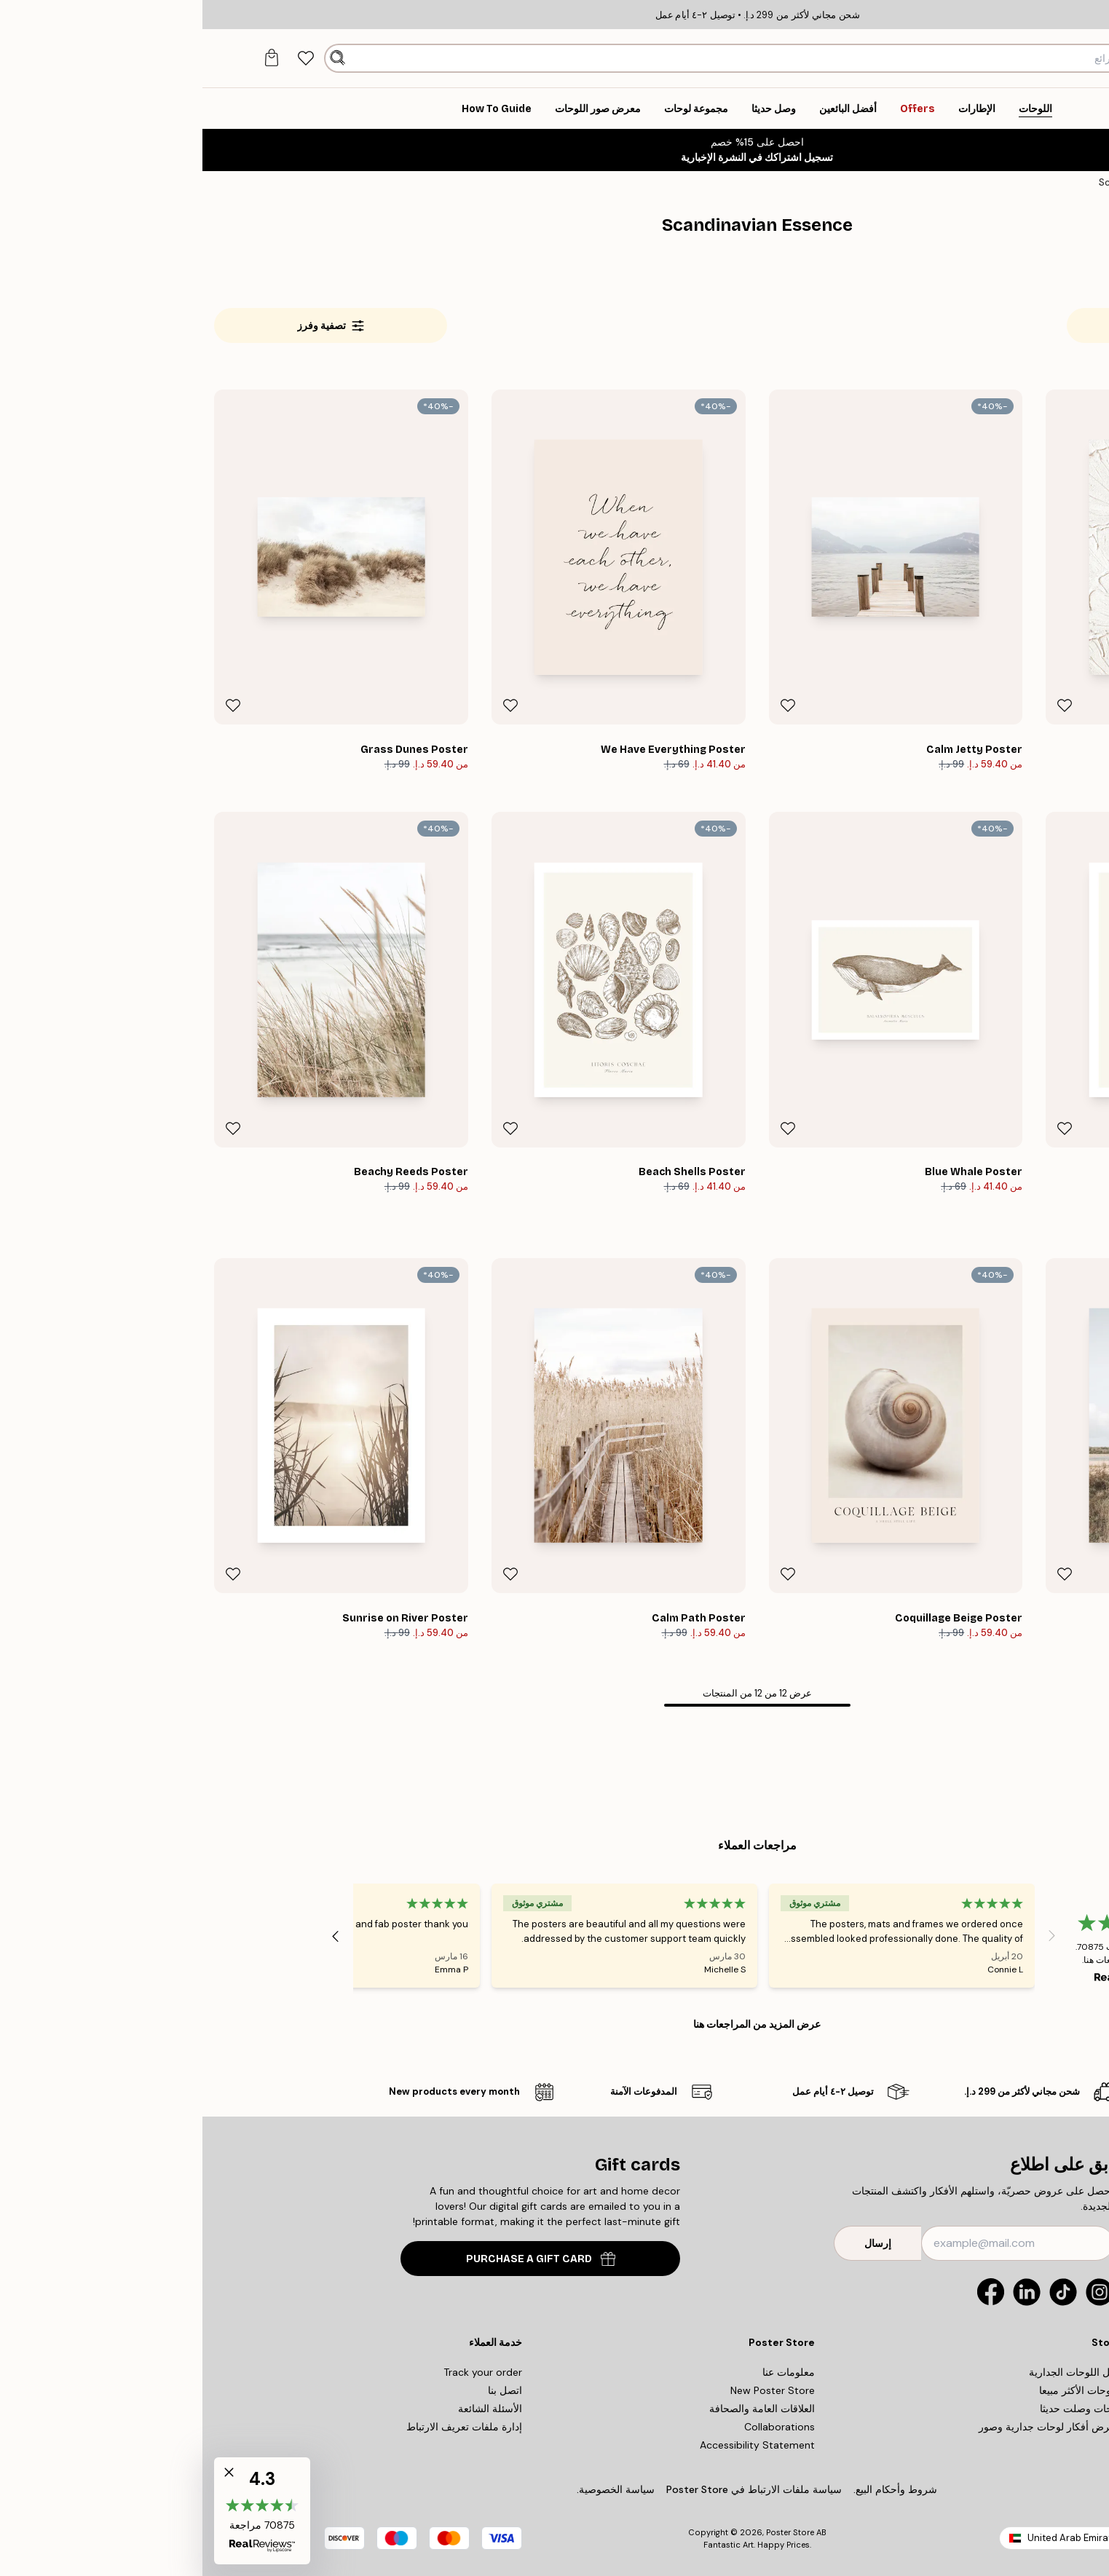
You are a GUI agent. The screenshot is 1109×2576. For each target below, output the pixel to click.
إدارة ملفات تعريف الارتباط (262, 2426)
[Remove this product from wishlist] (862, 705)
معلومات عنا (586, 2372)
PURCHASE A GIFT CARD (338, 2259)
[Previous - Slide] (849, 1936)
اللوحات (1032, 182)
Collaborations (577, 2426)
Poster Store (588, 2532)
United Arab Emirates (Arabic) (892, 2538)
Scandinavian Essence (947, 182)
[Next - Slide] (133, 1936)
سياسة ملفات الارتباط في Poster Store (551, 2489)
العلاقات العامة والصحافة (559, 2408)
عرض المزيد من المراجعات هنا (554, 2024)
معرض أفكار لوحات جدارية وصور (847, 2426)
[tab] (104, 58)
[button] (60, 2510)
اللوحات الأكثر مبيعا (877, 2390)
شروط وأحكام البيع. (693, 2489)
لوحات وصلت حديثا (877, 2408)
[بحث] (135, 58)
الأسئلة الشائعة (288, 2408)
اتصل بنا (302, 2390)
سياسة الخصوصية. (413, 2489)
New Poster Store (570, 2390)
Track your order (280, 2372)
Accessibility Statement (554, 2444)
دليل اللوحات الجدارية (872, 2372)
